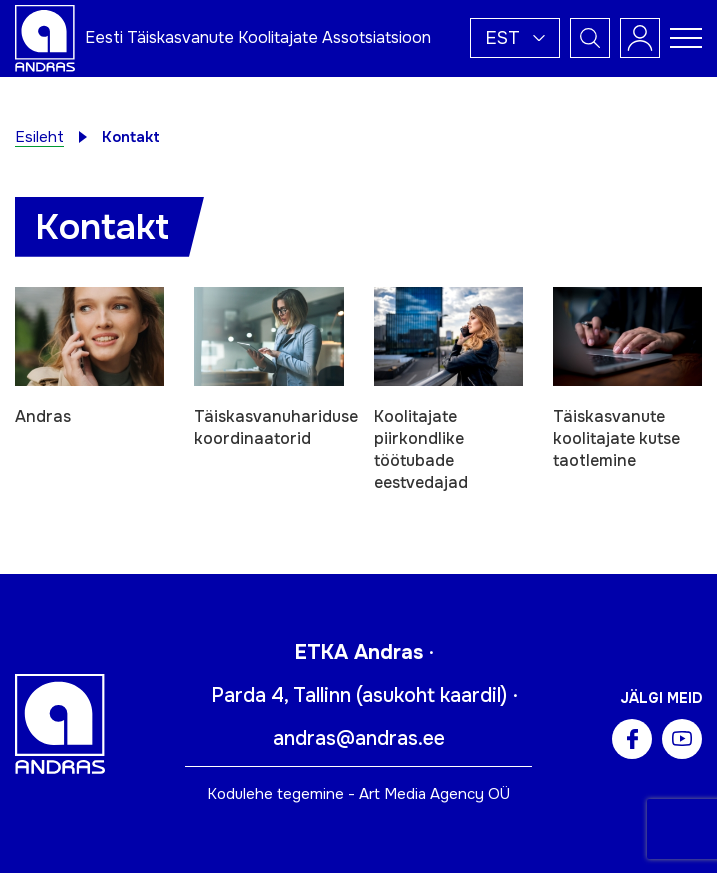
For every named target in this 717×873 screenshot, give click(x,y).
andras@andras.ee (359, 738)
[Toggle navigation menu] (686, 38)
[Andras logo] (45, 37)
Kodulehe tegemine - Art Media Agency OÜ (358, 794)
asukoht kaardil (431, 695)
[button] (515, 38)
